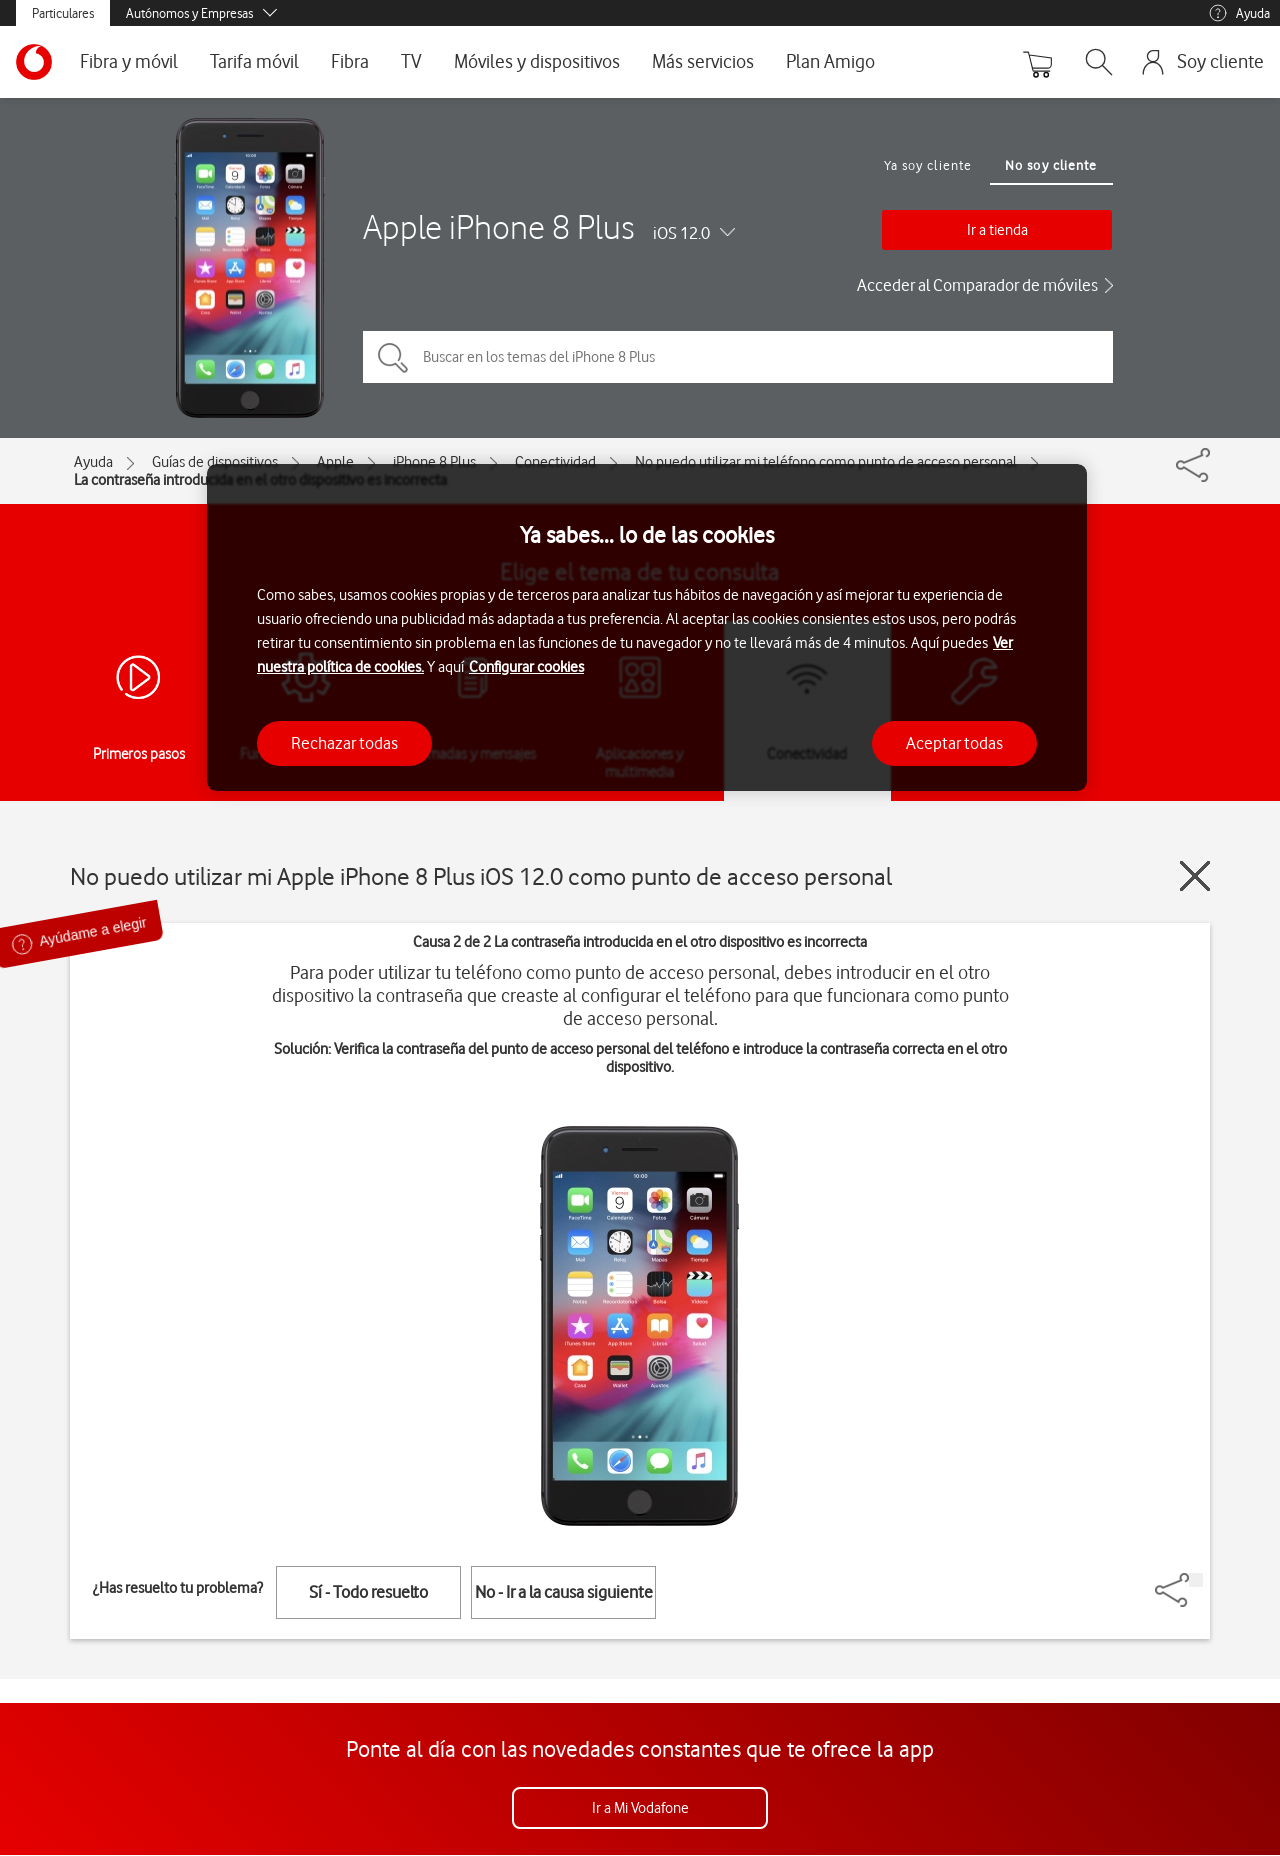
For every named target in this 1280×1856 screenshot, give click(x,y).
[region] (647, 627)
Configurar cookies (526, 667)
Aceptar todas (954, 743)
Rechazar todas (344, 743)
